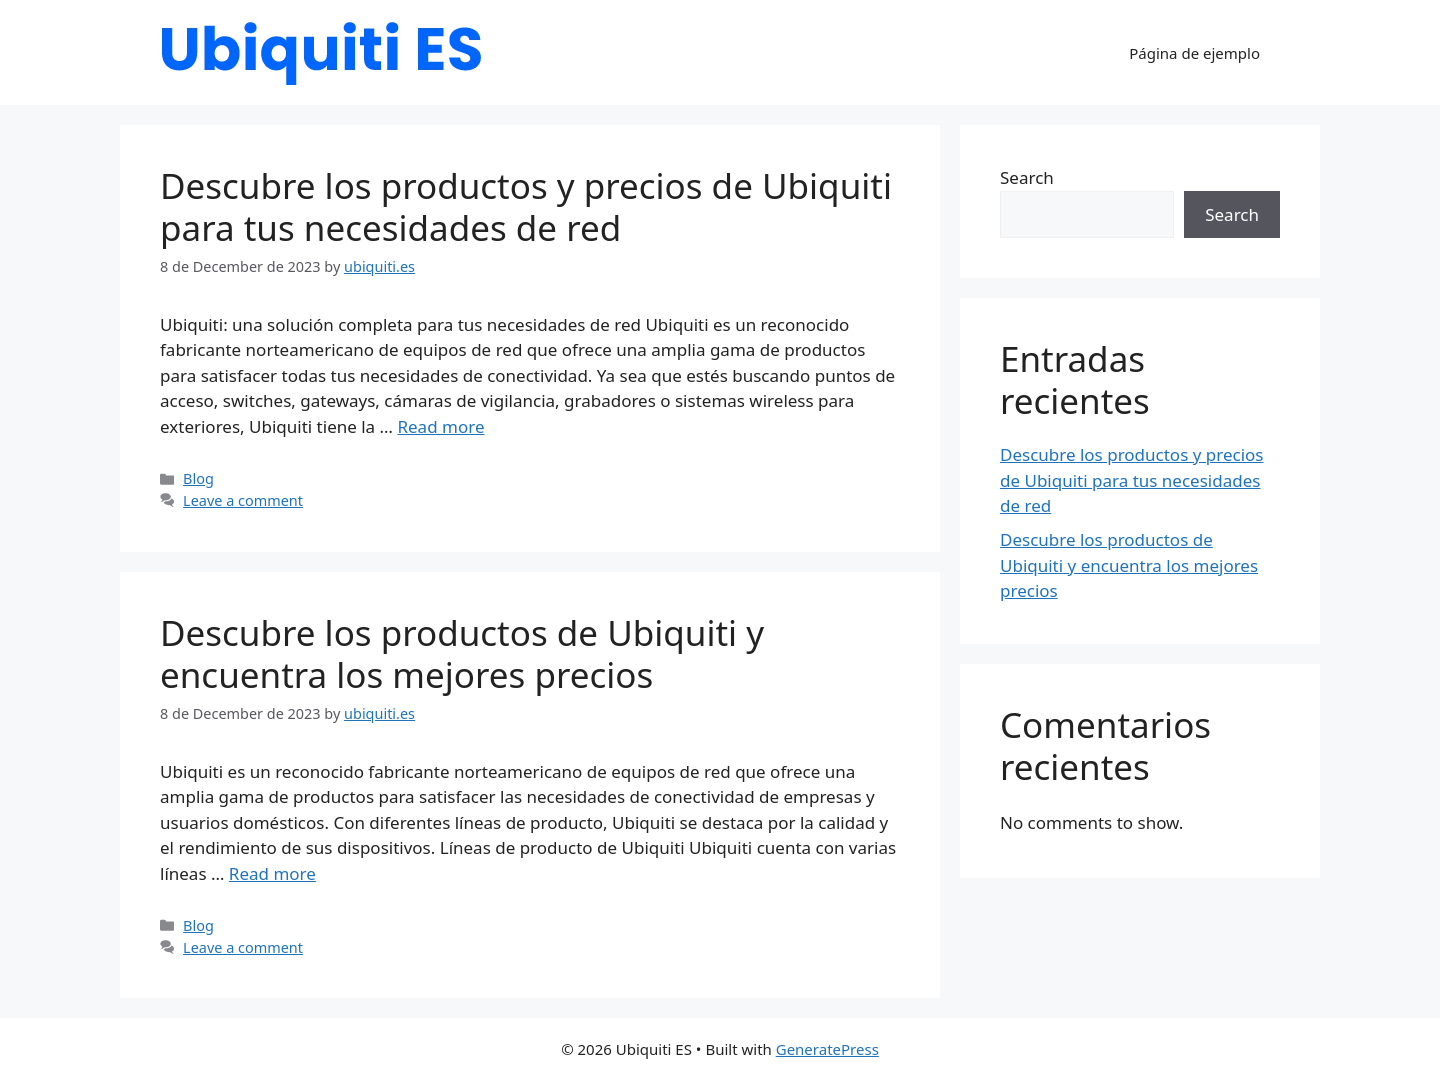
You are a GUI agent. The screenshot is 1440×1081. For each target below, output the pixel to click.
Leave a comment (243, 500)
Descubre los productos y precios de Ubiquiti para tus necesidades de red (526, 206)
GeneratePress (827, 1049)
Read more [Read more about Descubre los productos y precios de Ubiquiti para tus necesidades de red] (440, 426)
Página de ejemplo (1194, 53)
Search (1027, 177)
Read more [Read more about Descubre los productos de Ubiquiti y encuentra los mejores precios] (272, 873)
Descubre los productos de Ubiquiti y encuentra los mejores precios (462, 653)
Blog (198, 478)
